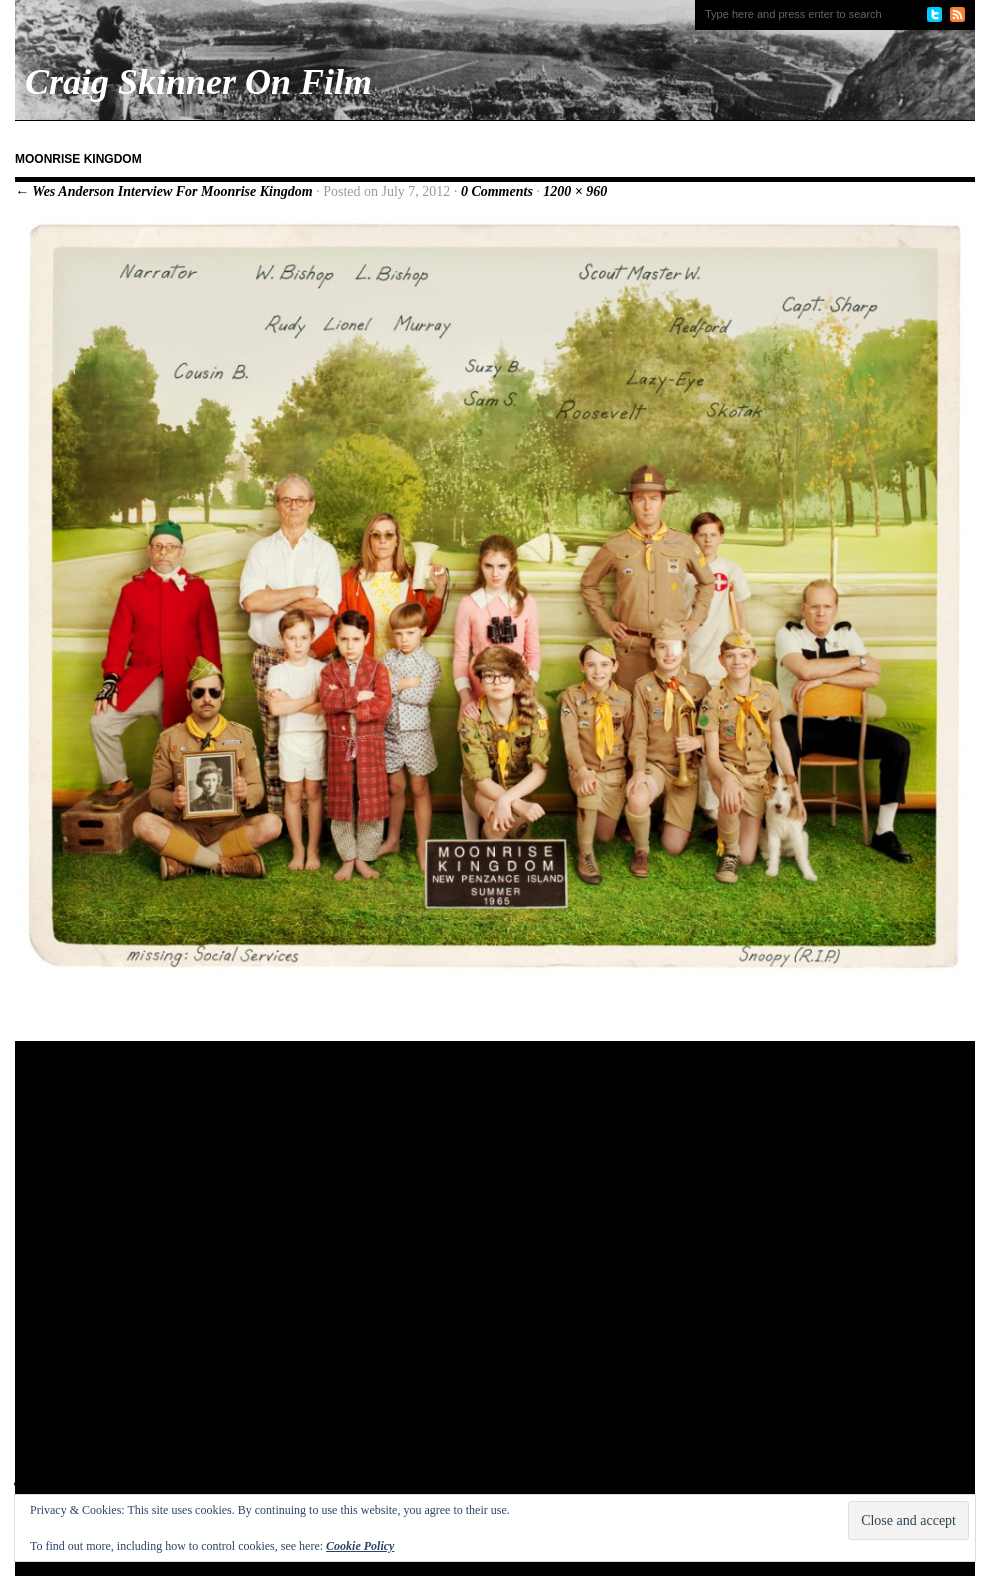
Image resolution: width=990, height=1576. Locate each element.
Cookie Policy (360, 1546)
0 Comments (497, 191)
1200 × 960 (575, 191)
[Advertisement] (222, 1283)
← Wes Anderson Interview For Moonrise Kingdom (164, 191)
